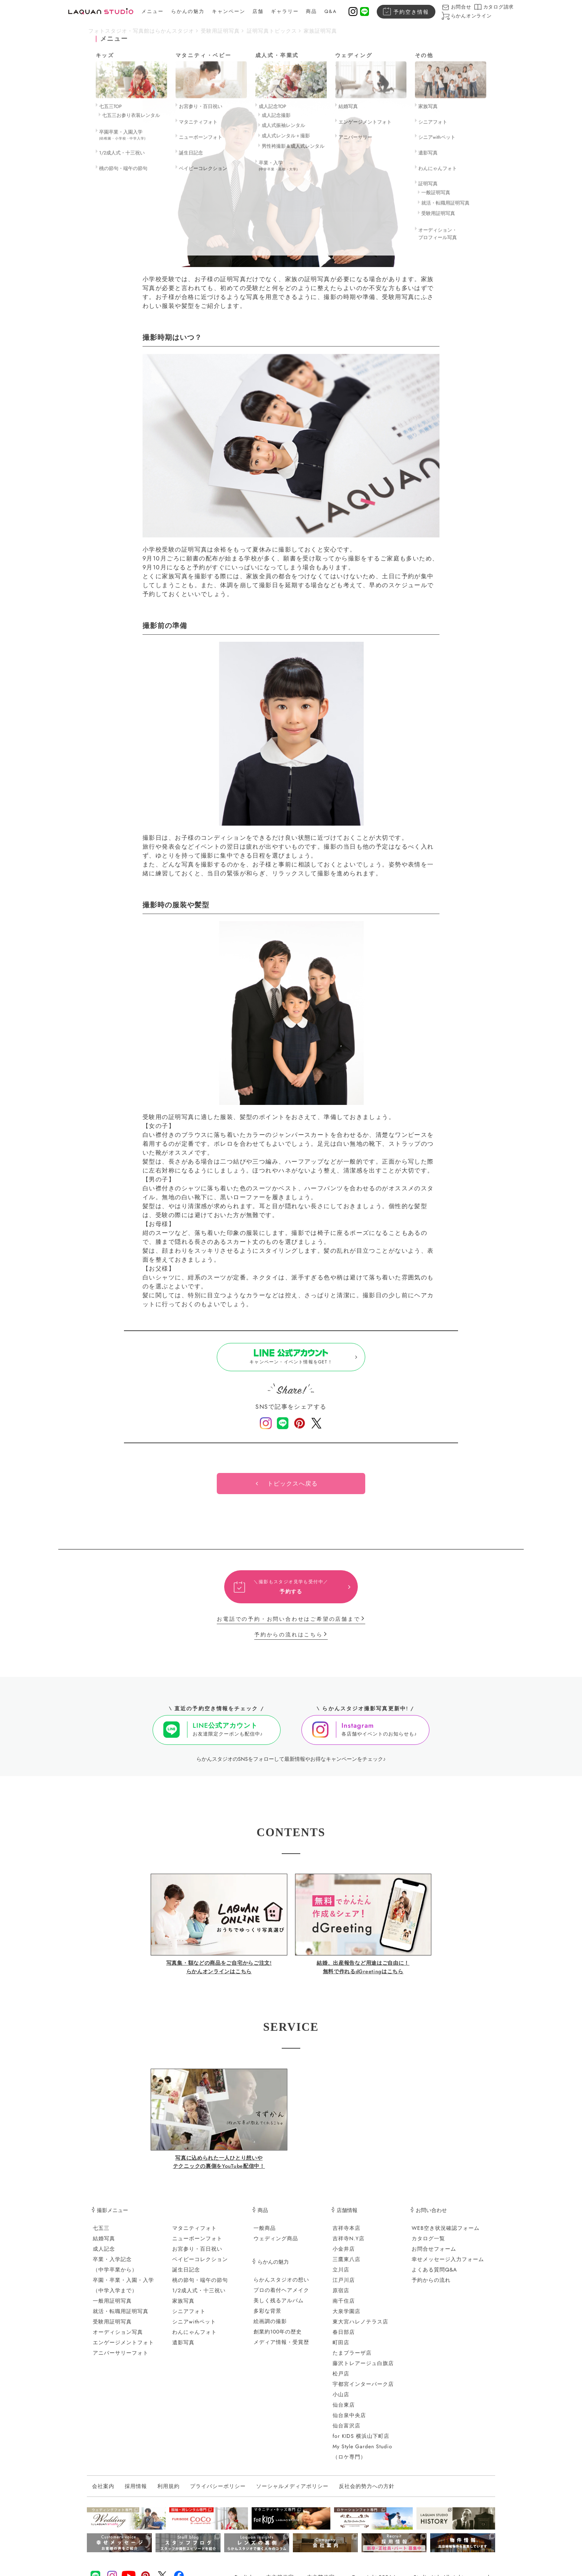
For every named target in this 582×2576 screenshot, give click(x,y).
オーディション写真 (118, 2338)
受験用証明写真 (220, 31)
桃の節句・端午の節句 (200, 2286)
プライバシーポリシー (218, 2493)
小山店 (341, 2400)
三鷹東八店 (346, 2265)
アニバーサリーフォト (120, 2359)
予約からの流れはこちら (288, 1641)
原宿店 (341, 2296)
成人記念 (104, 2255)
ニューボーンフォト (197, 2244)
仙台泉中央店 (349, 2421)
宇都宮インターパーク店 (363, 2390)
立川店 (341, 2276)
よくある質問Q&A (434, 2276)
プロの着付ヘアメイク (281, 2296)
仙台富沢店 (346, 2432)
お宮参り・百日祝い (197, 2255)
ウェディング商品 (276, 2244)
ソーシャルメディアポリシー (292, 2493)
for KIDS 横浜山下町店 (361, 2442)
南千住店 (344, 2307)
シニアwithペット (194, 2328)
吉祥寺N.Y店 (348, 2244)
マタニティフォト (194, 2234)
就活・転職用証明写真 (120, 2317)
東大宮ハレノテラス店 (360, 2328)
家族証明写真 (320, 31)
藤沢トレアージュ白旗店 (363, 2369)
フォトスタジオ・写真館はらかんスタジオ (141, 31)
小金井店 (344, 2255)
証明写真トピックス (272, 31)
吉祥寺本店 (346, 2234)
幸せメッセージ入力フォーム (448, 2265)
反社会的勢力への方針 (367, 2493)
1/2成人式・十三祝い (199, 2296)
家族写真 (183, 2307)
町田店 (341, 2348)
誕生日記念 (186, 2276)
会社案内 (103, 2493)
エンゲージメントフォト (123, 2348)
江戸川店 (344, 2286)
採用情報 (136, 2493)
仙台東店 (344, 2411)
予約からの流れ (431, 2286)
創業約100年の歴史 (278, 2338)
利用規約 (168, 2493)
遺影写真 (183, 2348)
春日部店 (344, 2338)
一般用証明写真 (112, 2307)
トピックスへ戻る (292, 1490)
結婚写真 (104, 2244)
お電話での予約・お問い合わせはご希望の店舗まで (288, 1625)
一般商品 (265, 2234)
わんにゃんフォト (194, 2338)
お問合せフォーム (434, 2255)
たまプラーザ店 (352, 2359)
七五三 (101, 2234)
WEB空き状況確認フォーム (446, 2234)
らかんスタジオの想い (281, 2286)
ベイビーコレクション (200, 2265)
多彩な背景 (267, 2317)
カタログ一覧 (428, 2244)
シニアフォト (189, 2317)
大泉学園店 (346, 2317)
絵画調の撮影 (270, 2327)
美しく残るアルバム (279, 2306)
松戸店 (341, 2380)
